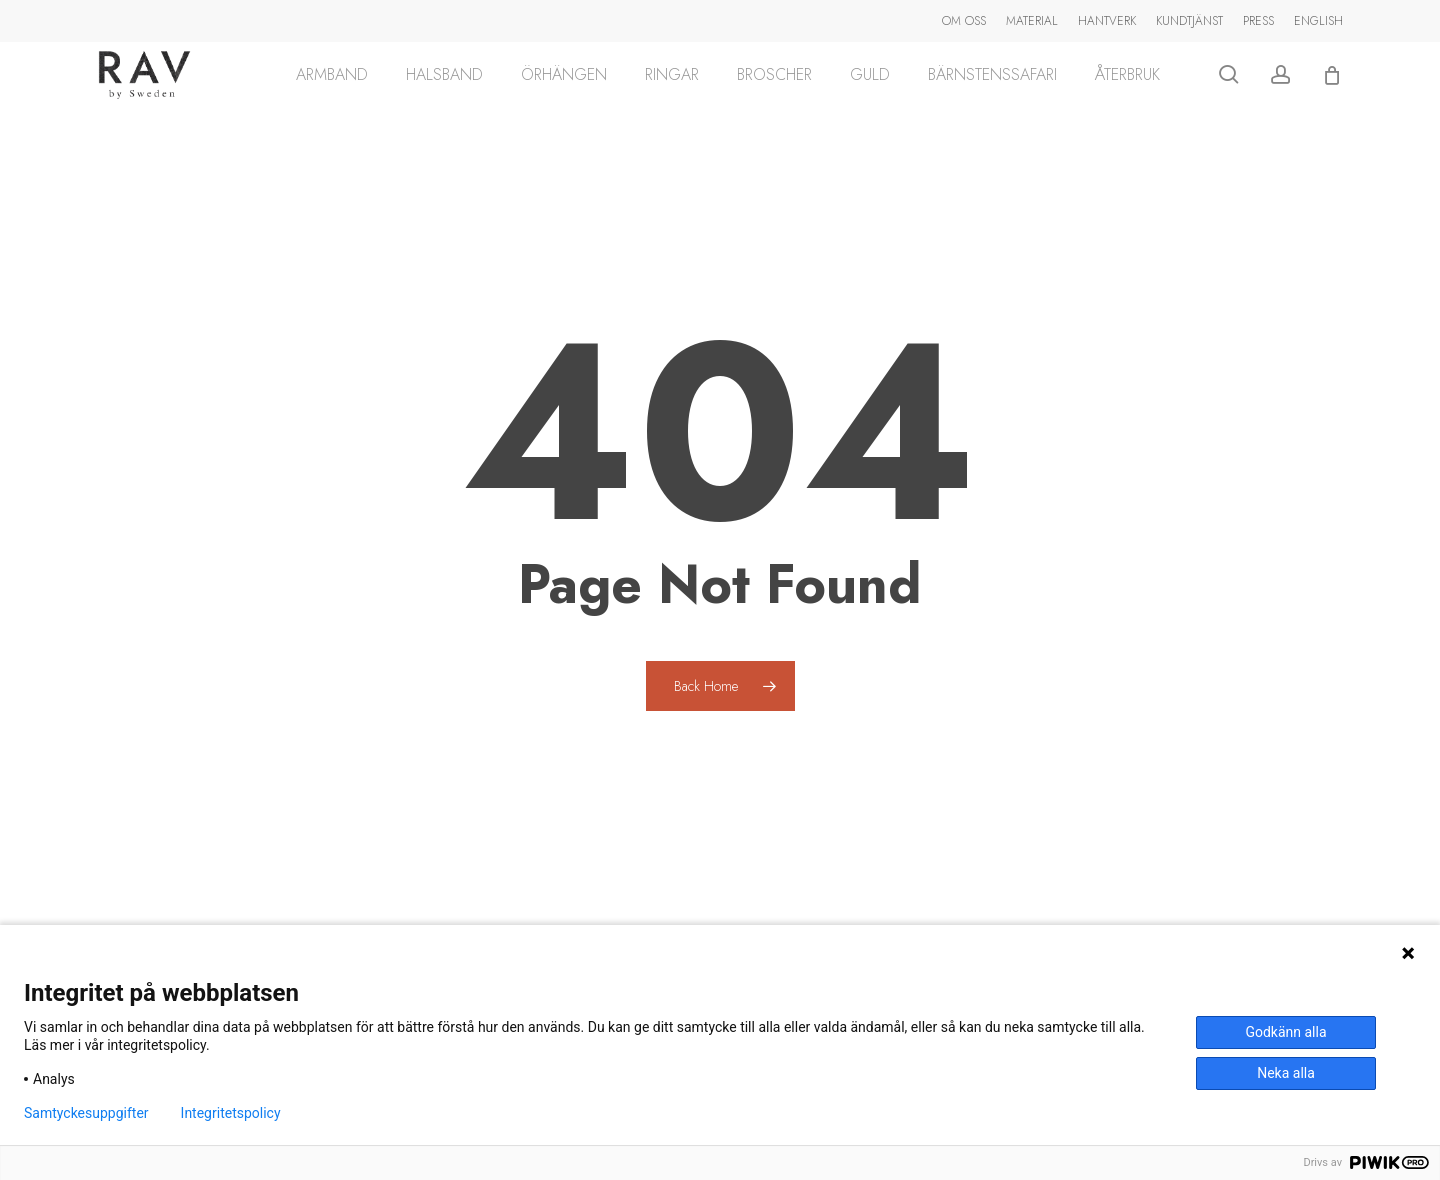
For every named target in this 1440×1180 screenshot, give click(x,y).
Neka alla (1286, 1073)
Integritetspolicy (231, 1113)
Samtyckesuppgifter (86, 1113)
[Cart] (1332, 92)
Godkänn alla (1285, 1032)
